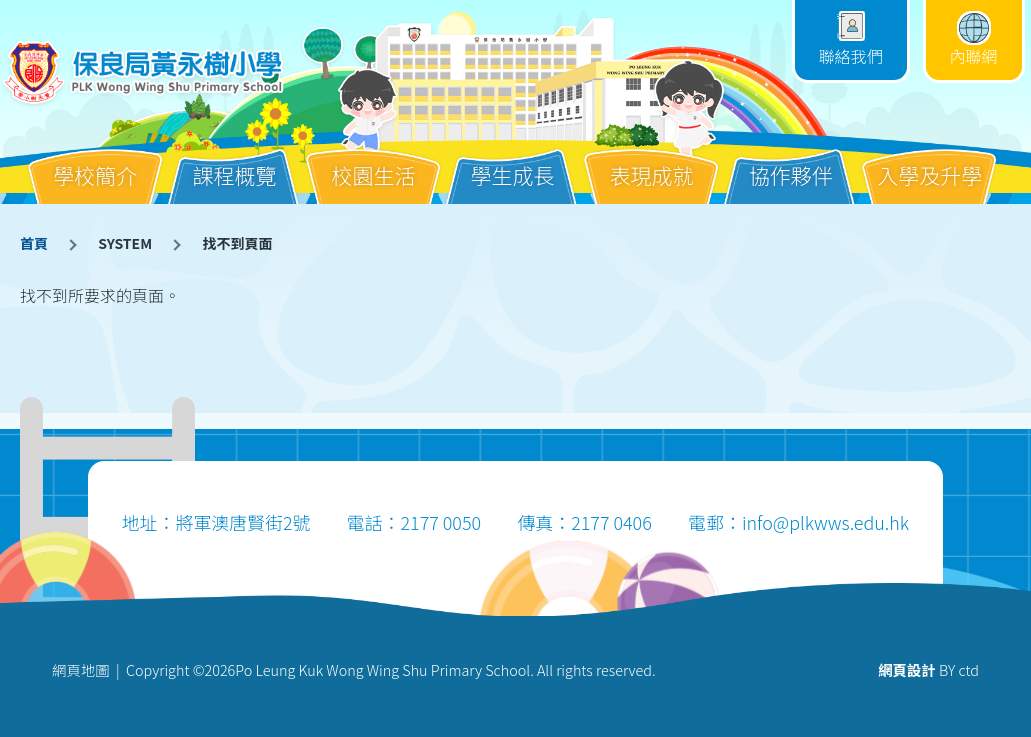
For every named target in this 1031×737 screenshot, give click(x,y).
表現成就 (652, 159)
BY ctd (928, 669)
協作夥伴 (791, 159)
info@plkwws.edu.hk (825, 522)
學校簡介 (95, 159)
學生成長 (513, 159)
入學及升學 (929, 159)
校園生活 (373, 159)
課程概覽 (234, 159)
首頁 (34, 243)
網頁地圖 (81, 669)
